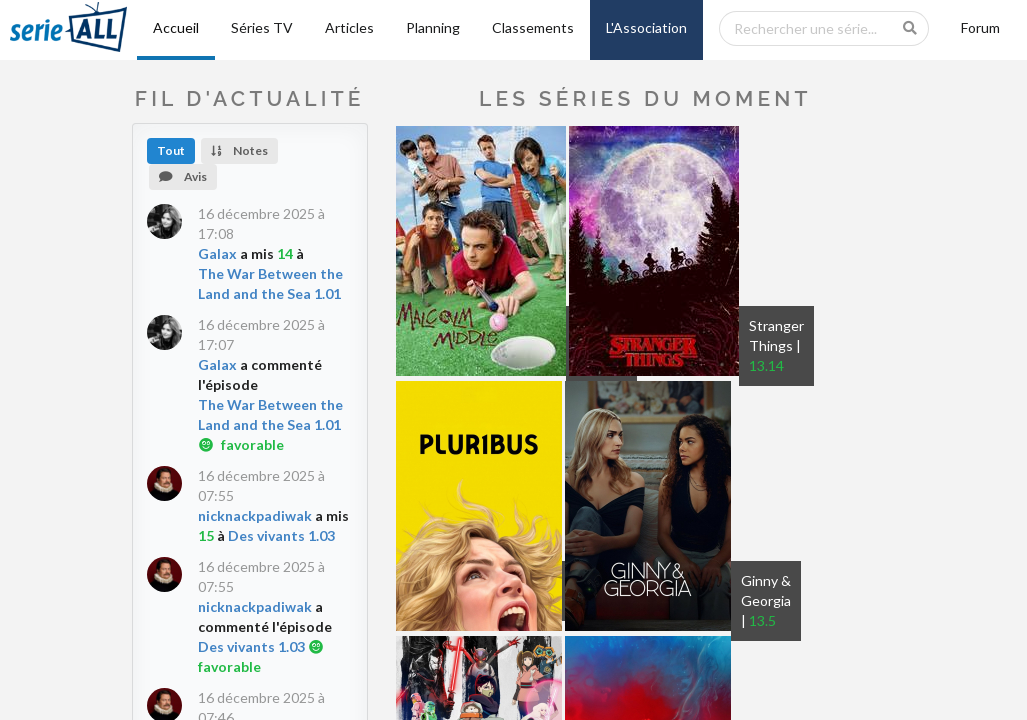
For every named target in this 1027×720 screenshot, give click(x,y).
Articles (349, 27)
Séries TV (262, 27)
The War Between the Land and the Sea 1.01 (270, 283)
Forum (980, 27)
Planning (433, 27)
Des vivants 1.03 (281, 535)
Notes (239, 150)
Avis (183, 176)
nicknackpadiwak (255, 515)
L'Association (646, 27)
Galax (217, 253)
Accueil (176, 27)
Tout (171, 150)
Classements (533, 27)
